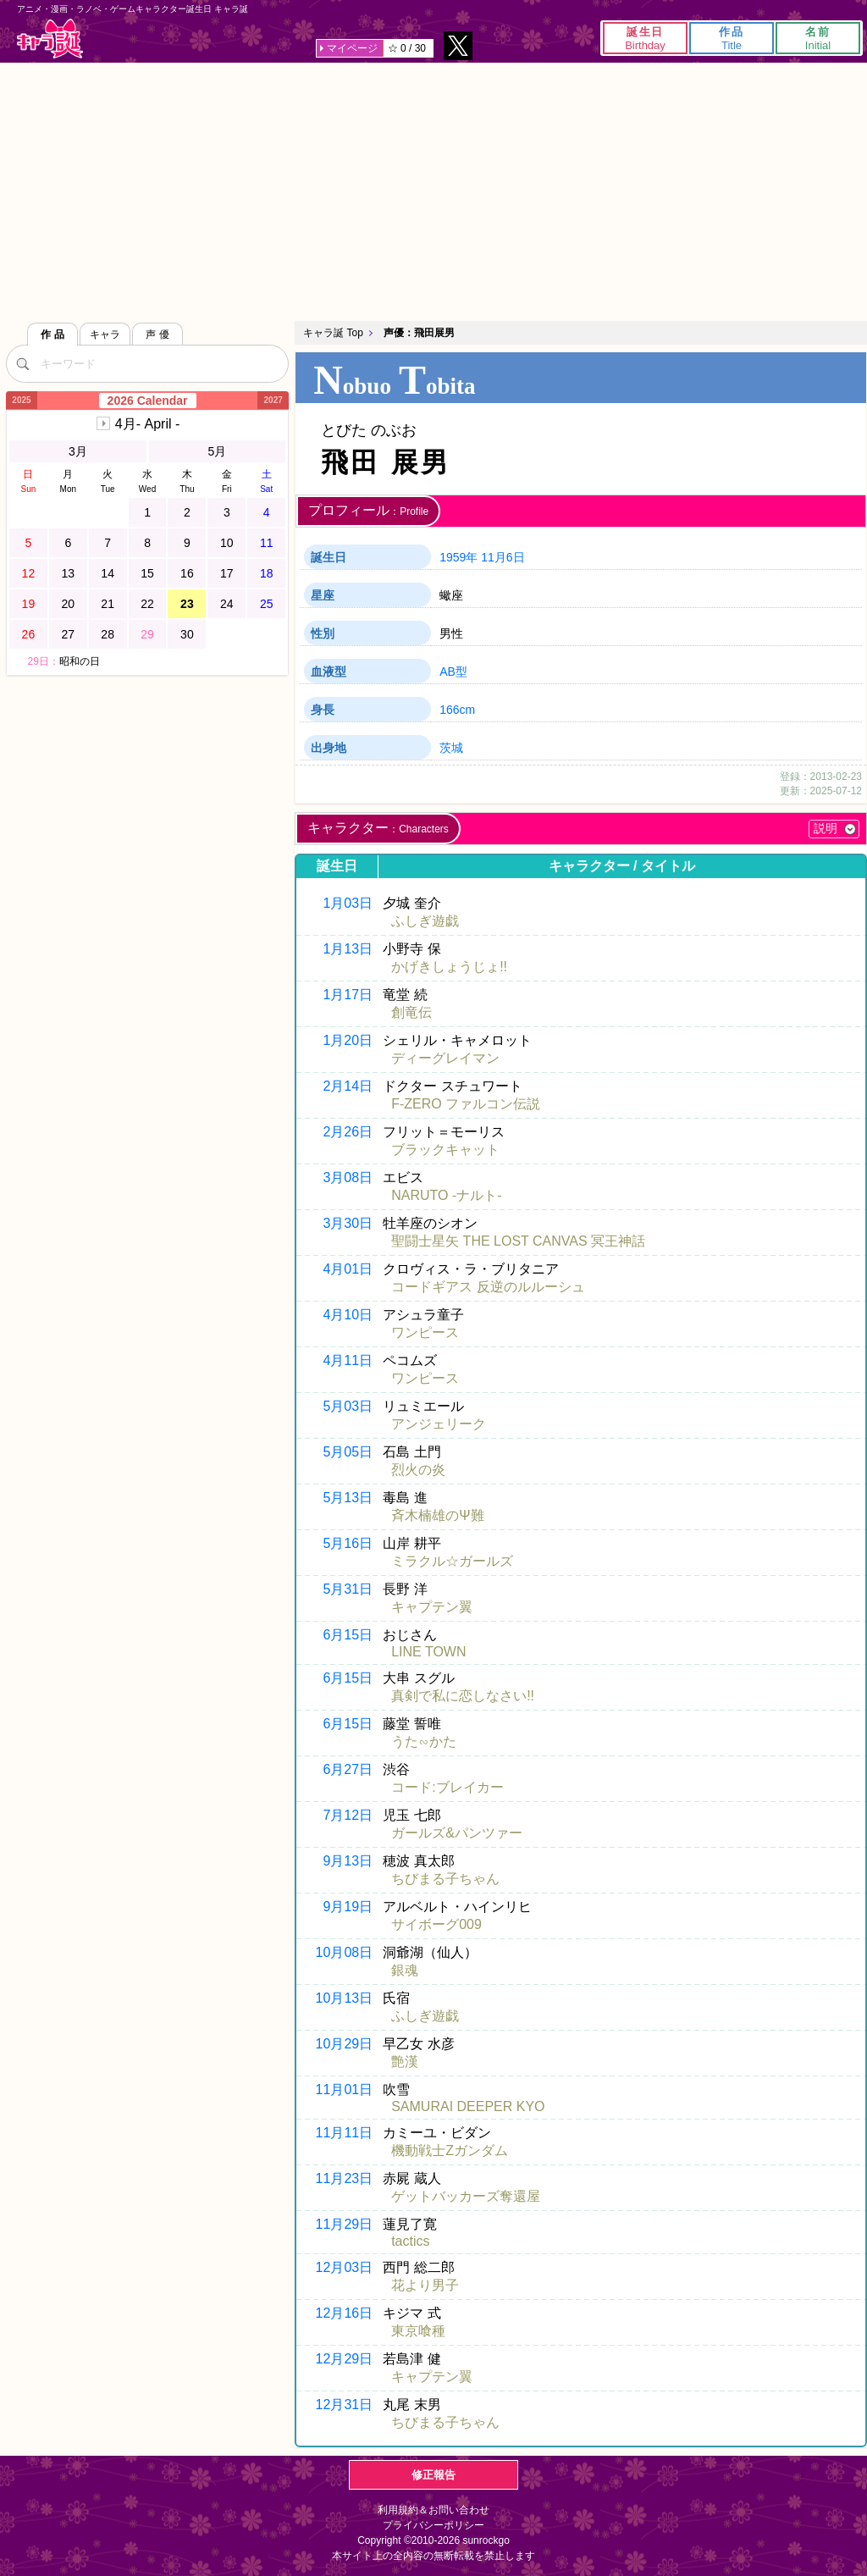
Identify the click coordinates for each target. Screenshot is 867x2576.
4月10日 (348, 1314)
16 (187, 573)
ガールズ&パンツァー (456, 1833)
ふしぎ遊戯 (425, 921)
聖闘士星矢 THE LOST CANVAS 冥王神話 (518, 1241)
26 (29, 634)
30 (187, 634)
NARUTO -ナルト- (446, 1195)
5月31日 (348, 1589)
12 (29, 573)
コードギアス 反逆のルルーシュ (487, 1287)
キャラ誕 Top (333, 333)
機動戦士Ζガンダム (449, 2150)
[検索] (23, 363)
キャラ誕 (50, 38)
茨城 (451, 748)
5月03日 (348, 1406)
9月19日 (348, 1906)
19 (29, 604)
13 (68, 573)
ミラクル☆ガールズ (452, 1561)
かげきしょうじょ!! (449, 966)
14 (107, 573)
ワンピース (425, 1332)
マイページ (352, 48)
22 (147, 604)
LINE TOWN (428, 1652)
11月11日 (344, 2132)
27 (68, 634)
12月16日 (344, 2313)
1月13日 (348, 949)
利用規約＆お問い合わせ (433, 2510)
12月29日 (344, 2359)
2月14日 (348, 1086)
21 (107, 604)
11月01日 (344, 2089)
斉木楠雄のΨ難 (437, 1515)
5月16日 (348, 1543)
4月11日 (348, 1360)
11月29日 (344, 2224)
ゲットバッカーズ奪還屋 (465, 2196)
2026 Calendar (148, 400)
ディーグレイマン (445, 1058)
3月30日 (348, 1223)
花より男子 (425, 2285)
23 (187, 604)
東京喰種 (418, 2331)
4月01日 (348, 1269)
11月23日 (344, 2178)
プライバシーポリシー (433, 2525)
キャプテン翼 (431, 1607)
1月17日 (348, 994)
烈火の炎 (418, 1469)
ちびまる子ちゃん (445, 1878)
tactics (410, 2241)
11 (266, 543)
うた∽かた (423, 1741)
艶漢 (404, 2061)
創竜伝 (411, 1012)
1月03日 (348, 903)
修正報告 (433, 2474)
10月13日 (344, 1998)
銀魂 (404, 1970)
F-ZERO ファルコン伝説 (465, 1104)
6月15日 (348, 1635)
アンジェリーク (438, 1424)
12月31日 (344, 2404)
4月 (147, 424)
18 (266, 573)
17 (227, 573)
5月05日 (348, 1452)
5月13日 (348, 1497)
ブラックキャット (445, 1149)
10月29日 (344, 2044)
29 (147, 634)
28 (107, 634)
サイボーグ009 (436, 1924)
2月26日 (348, 1132)
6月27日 (348, 1769)
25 (266, 604)
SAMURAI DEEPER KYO (467, 2106)
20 (68, 604)
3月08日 (348, 1177)
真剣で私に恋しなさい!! (462, 1696)
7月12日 (348, 1815)
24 (227, 604)
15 (147, 573)
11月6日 (502, 557)
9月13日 (348, 1861)
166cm (457, 709)
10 (227, 543)
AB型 (453, 671)
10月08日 (344, 1952)
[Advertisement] (433, 189)
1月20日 (348, 1040)
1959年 (458, 557)
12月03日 (344, 2267)
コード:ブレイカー (447, 1787)
